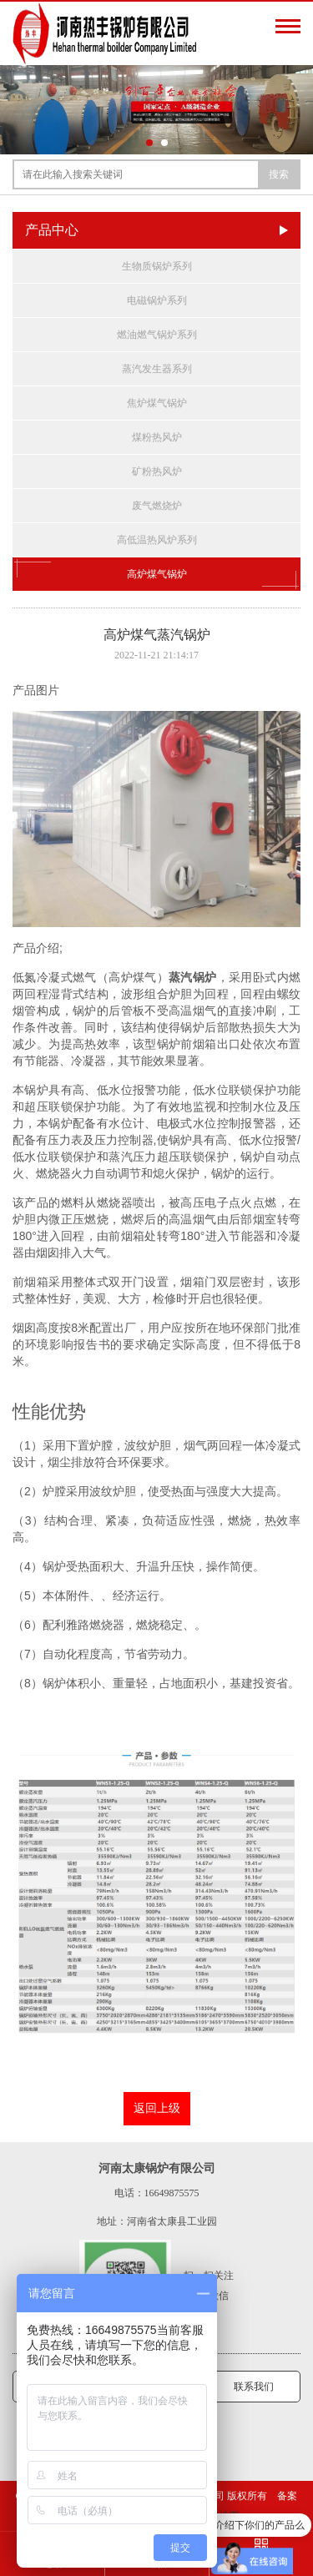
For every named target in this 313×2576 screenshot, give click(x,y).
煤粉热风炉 (157, 437)
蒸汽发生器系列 (157, 369)
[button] (149, 142)
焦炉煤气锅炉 (157, 403)
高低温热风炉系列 (157, 540)
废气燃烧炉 (157, 506)
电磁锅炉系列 (157, 300)
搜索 (279, 174)
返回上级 (157, 2108)
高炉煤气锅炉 (156, 574)
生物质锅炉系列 (157, 266)
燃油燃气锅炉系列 (157, 334)
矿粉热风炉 (157, 471)
